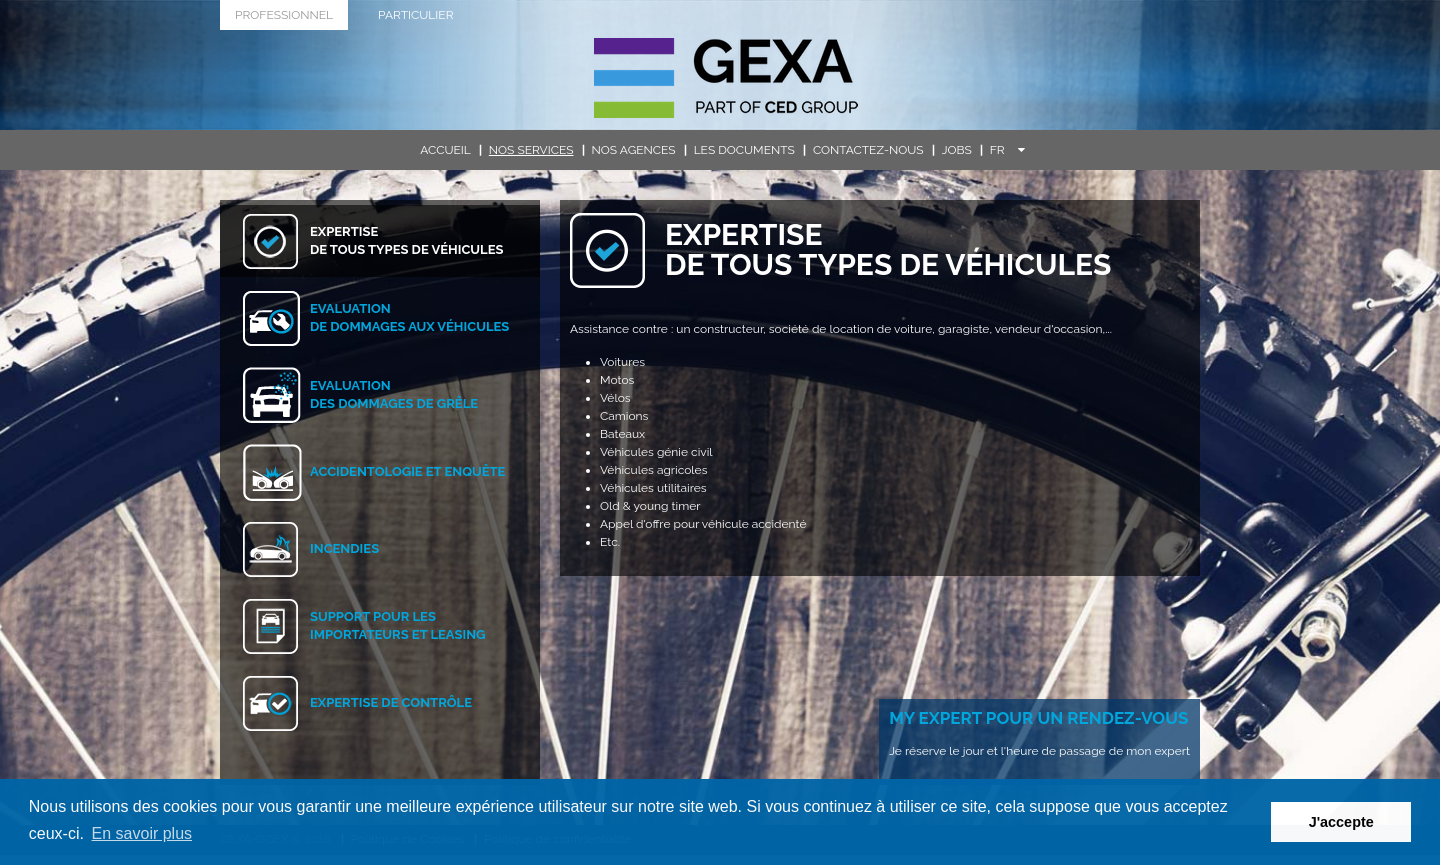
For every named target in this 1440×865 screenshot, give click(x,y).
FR (1007, 150)
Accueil (445, 150)
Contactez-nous (868, 150)
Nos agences (634, 150)
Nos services (531, 150)
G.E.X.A (726, 78)
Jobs (957, 150)
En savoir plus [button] (142, 833)
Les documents (744, 150)
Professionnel (284, 15)
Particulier (415, 15)
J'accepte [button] (1341, 822)
